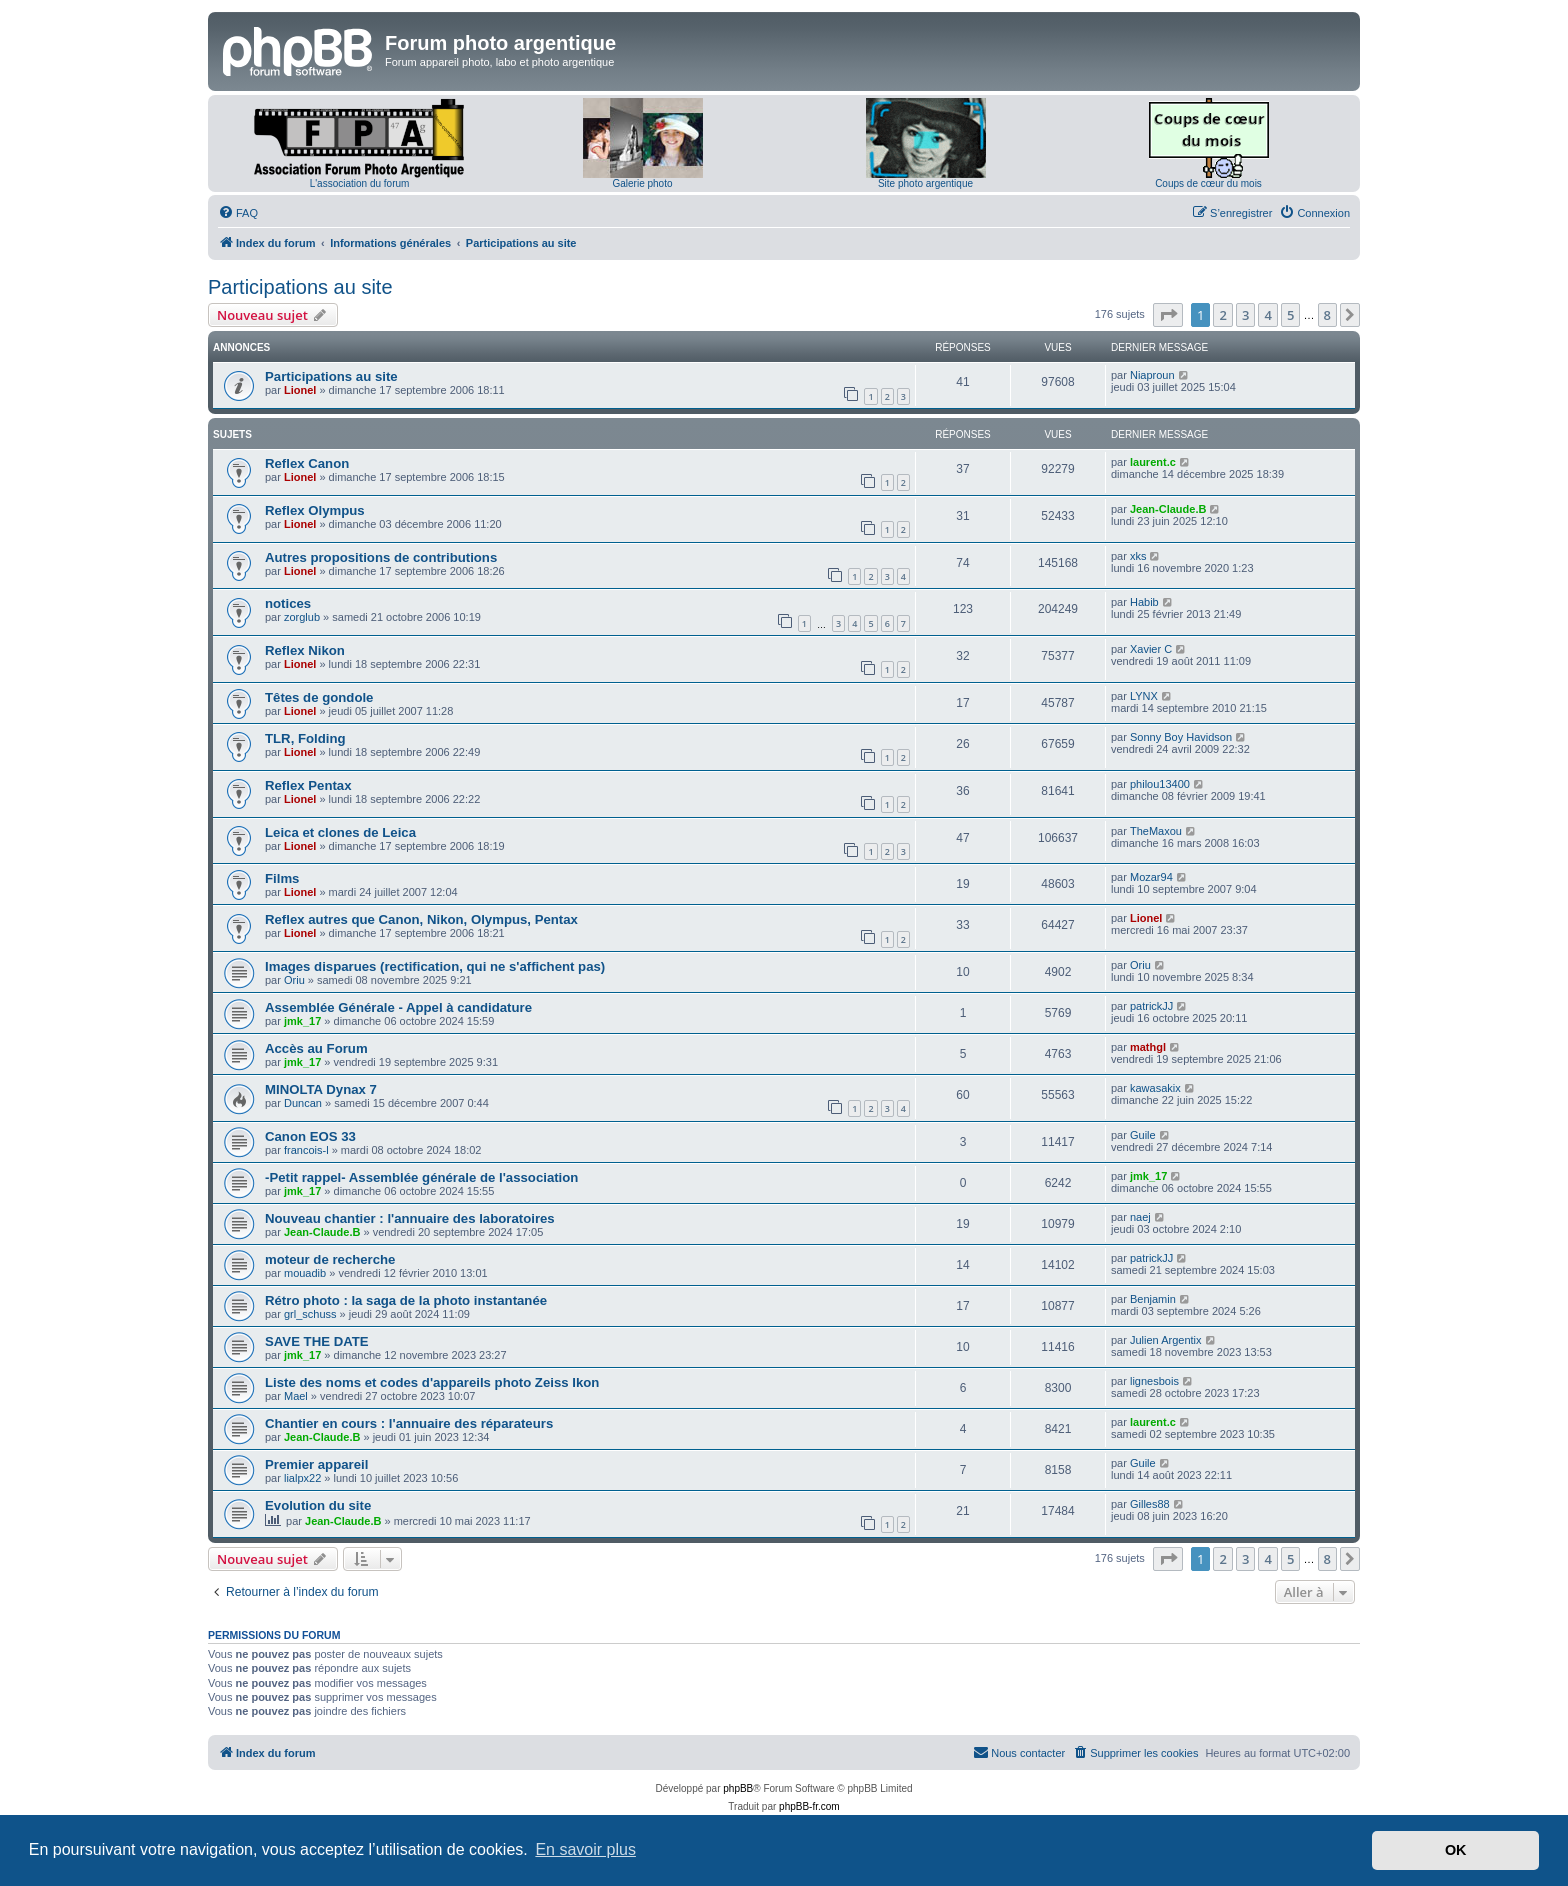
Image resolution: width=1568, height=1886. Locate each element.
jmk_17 (302, 1021)
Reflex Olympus (315, 510)
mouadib (305, 1273)
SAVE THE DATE (317, 1341)
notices (288, 603)
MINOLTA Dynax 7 (321, 1089)
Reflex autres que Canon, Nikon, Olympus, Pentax (421, 919)
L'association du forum (360, 183)
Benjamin (1153, 1299)
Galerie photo (642, 183)
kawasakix (1155, 1088)
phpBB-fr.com (809, 1806)
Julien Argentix (1166, 1340)
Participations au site (300, 287)
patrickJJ (1151, 1006)
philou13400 (1160, 784)
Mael (296, 1396)
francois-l (306, 1150)
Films (282, 878)
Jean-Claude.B (1168, 509)
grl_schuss (310, 1314)
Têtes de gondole (319, 697)
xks (1138, 556)
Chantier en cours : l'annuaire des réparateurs (409, 1423)
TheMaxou (1156, 831)
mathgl (1148, 1047)
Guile (1143, 1135)
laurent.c (1153, 462)
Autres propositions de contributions (381, 557)
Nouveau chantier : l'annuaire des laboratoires (410, 1218)
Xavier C (1151, 649)
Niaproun (1152, 375)
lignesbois (1154, 1381)
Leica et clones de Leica (340, 832)
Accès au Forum (316, 1048)
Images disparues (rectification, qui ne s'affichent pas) (435, 966)
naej (1140, 1217)
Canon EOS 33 (310, 1136)
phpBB (738, 1788)
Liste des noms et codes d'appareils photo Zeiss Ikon (432, 1382)
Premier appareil (316, 1464)
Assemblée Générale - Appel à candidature (398, 1007)
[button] (1168, 315)
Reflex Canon (307, 463)
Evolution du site (318, 1505)
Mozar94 (1151, 877)
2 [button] (1222, 315)
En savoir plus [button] (585, 1849)
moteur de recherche (330, 1259)
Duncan (303, 1103)
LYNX (1144, 696)
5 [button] (1290, 315)
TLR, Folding (305, 738)
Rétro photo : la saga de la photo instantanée (406, 1300)
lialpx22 (302, 1478)
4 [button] (1267, 315)
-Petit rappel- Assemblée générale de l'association (421, 1177)
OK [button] (1456, 1850)
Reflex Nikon (305, 650)
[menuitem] (238, 213)
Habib (1144, 602)
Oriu (294, 980)
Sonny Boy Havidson (1181, 737)
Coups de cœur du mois (1208, 183)
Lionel (300, 390)
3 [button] (1245, 315)
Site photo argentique (925, 183)
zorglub (302, 617)
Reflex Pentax (308, 785)
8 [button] (1327, 315)
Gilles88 (1150, 1504)
